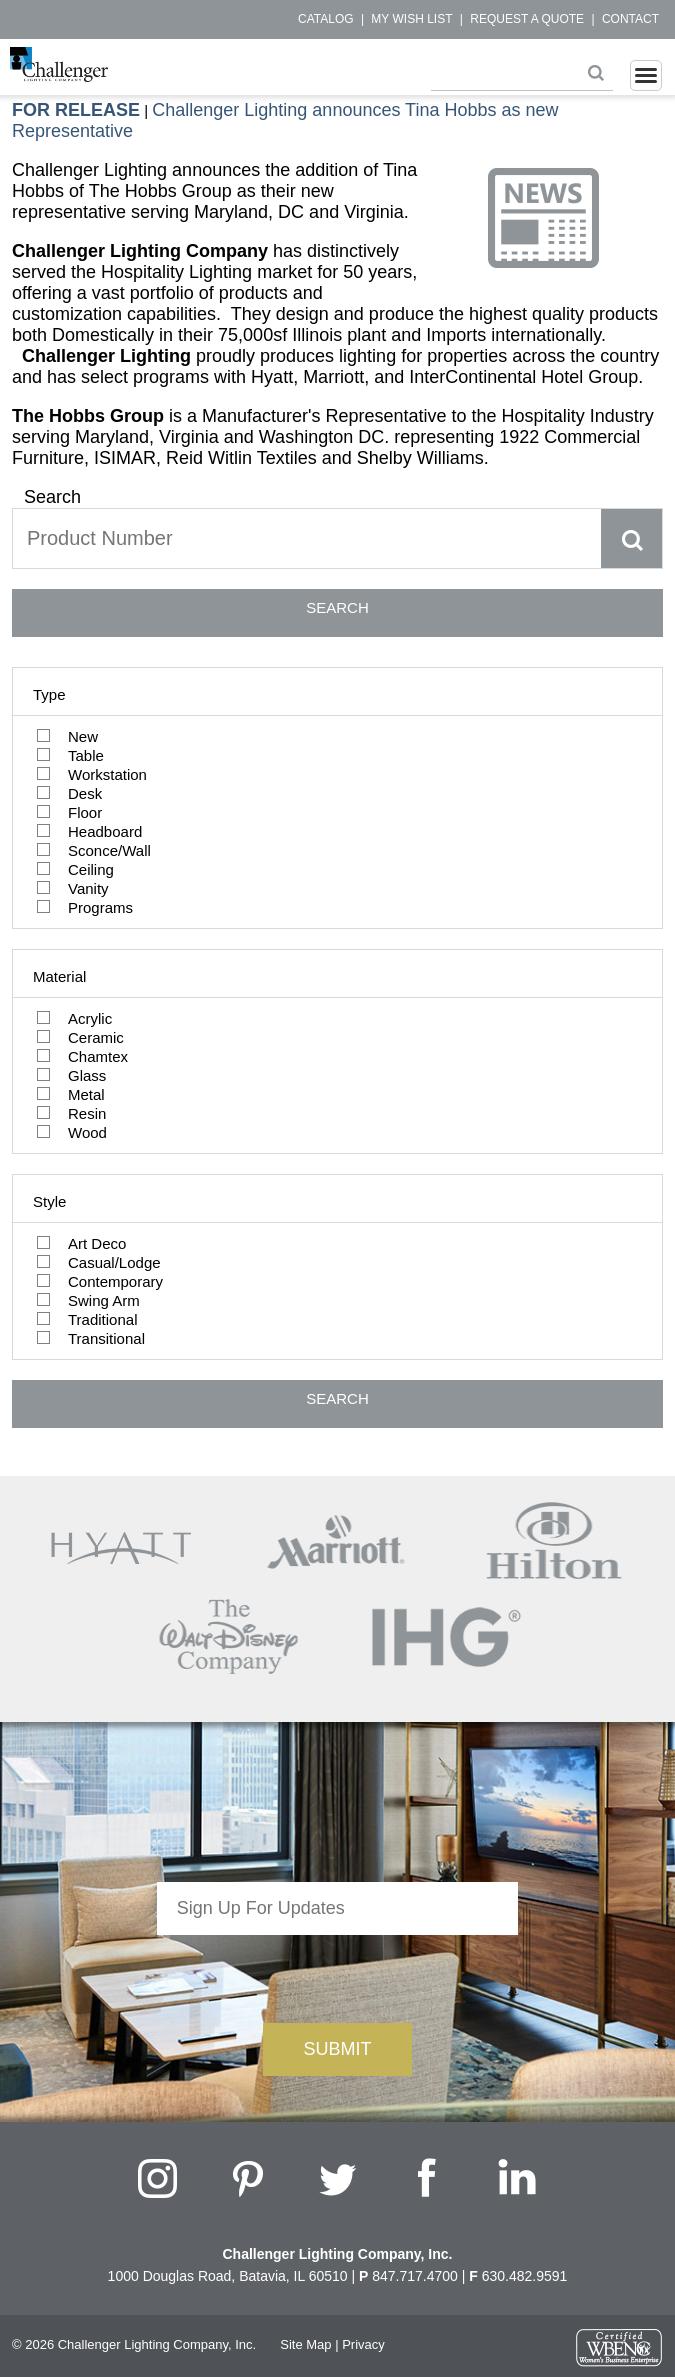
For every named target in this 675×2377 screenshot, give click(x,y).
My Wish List (411, 19)
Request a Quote (527, 19)
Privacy (363, 2344)
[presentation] (337, 1974)
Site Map (305, 2344)
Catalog (326, 19)
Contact (630, 19)
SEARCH (337, 607)
